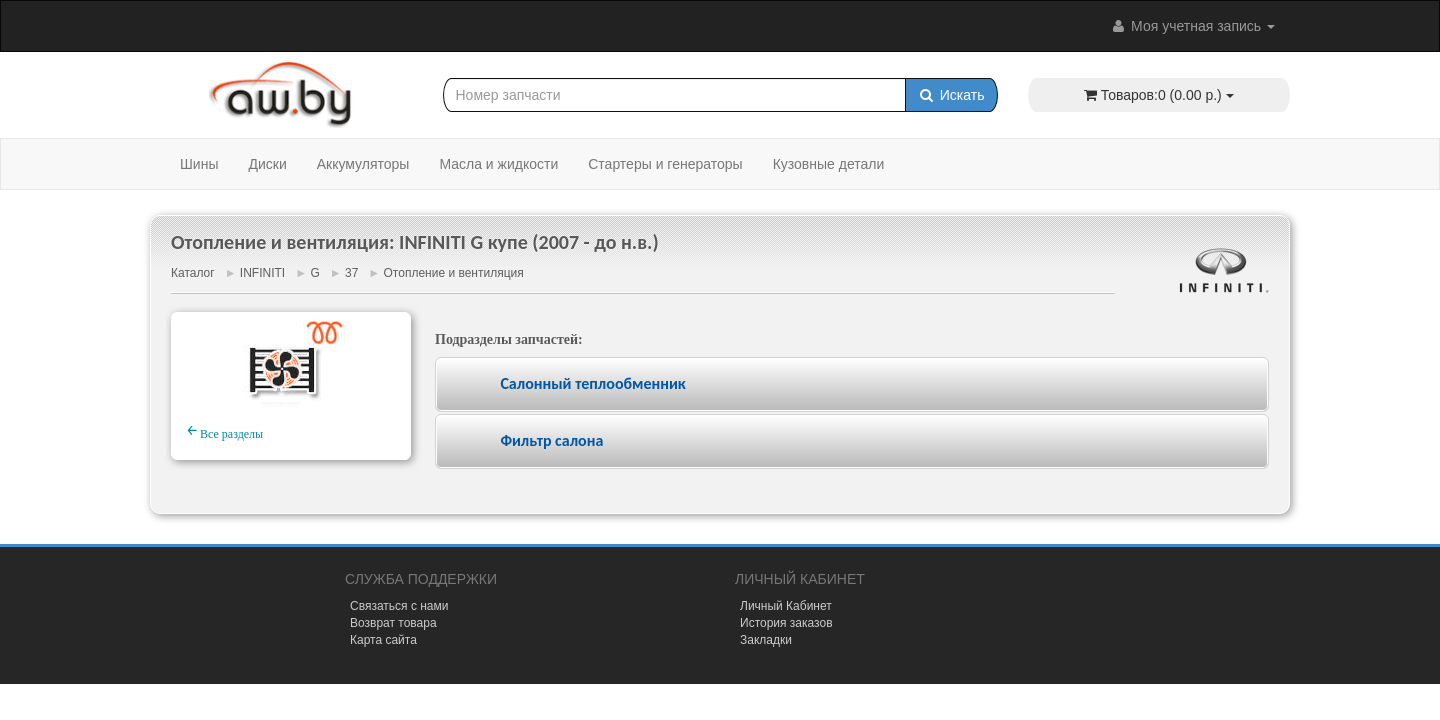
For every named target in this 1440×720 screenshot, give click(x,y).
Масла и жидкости (498, 164)
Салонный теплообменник (592, 383)
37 (351, 273)
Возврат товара (393, 623)
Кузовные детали (829, 164)
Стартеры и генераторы (665, 164)
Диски (267, 164)
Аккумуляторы (363, 164)
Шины (199, 164)
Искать (951, 95)
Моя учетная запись (1192, 26)
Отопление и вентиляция (454, 273)
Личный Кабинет (786, 606)
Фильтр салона (551, 440)
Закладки (766, 640)
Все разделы (225, 431)
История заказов (786, 623)
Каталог (193, 273)
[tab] (852, 384)
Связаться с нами (399, 606)
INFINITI (262, 273)
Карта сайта (383, 640)
